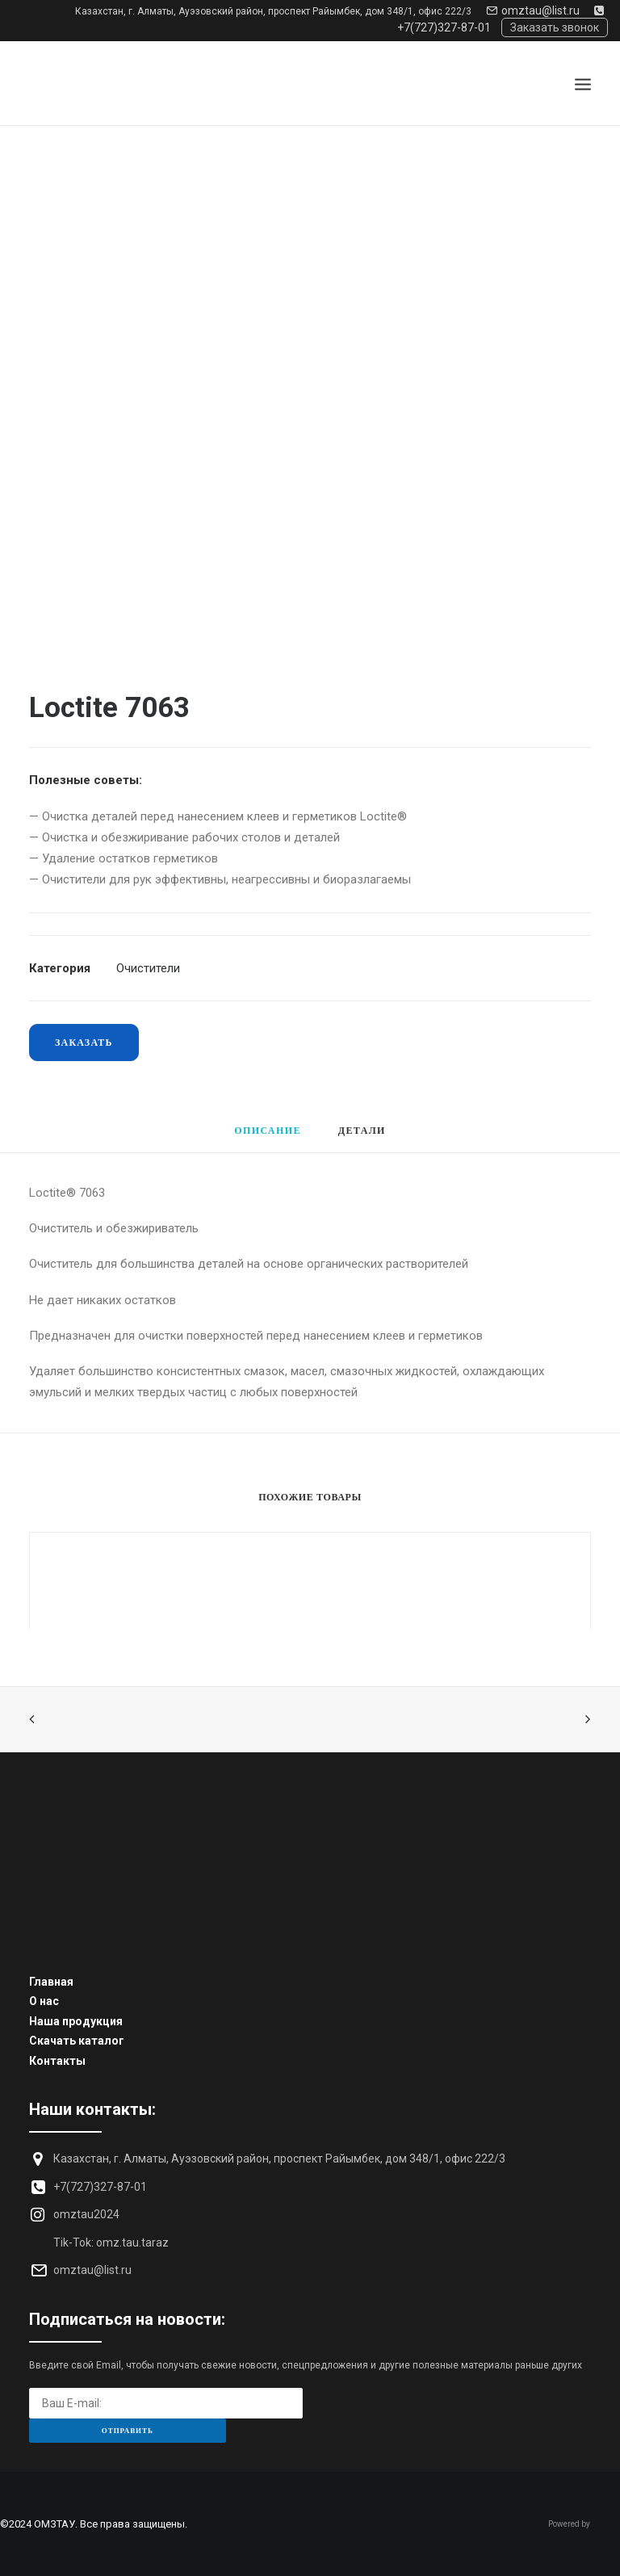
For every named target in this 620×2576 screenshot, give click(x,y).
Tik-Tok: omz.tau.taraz (111, 2242)
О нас (44, 2001)
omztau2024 (86, 2214)
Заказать (84, 1042)
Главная (51, 1981)
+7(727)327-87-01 (100, 2186)
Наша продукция (76, 2021)
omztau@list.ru (533, 10)
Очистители (148, 968)
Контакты (57, 2060)
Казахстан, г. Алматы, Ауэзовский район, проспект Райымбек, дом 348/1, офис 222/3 (273, 11)
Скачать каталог (76, 2040)
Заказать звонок (554, 27)
